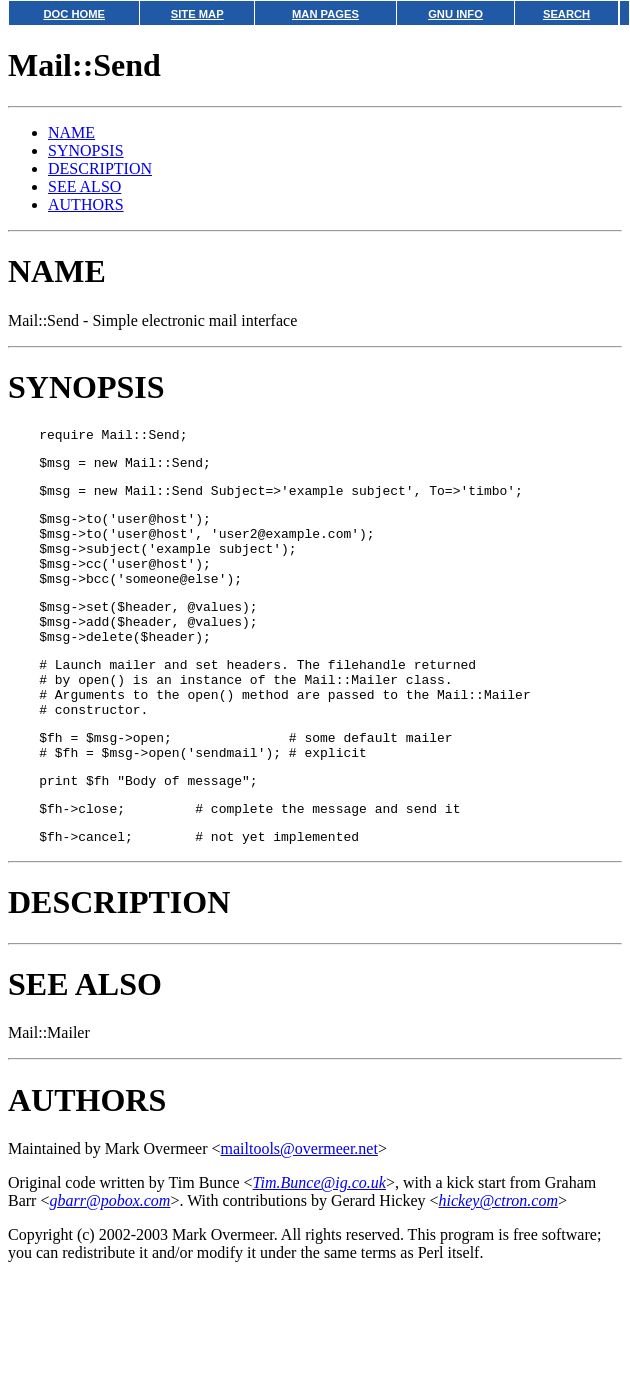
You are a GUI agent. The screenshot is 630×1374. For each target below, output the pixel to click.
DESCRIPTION (100, 168)
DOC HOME (74, 14)
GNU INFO (455, 14)
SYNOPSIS (86, 150)
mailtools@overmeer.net (299, 1208)
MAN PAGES (325, 14)
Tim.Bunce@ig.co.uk (319, 1242)
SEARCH (566, 14)
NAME (71, 132)
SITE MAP (197, 14)
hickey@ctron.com (498, 1260)
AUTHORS (86, 204)
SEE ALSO (84, 186)
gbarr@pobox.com (109, 1260)
